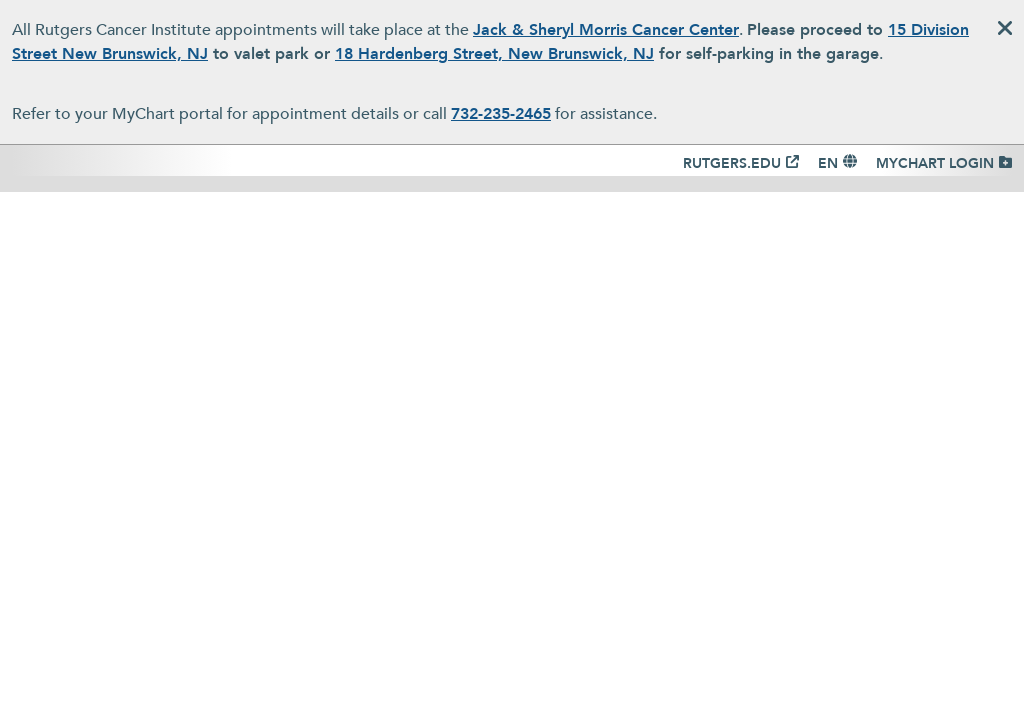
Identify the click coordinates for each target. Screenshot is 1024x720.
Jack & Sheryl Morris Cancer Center (606, 30)
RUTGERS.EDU (732, 163)
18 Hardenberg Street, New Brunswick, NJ (494, 54)
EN (828, 163)
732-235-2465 (501, 114)
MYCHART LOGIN (935, 163)
